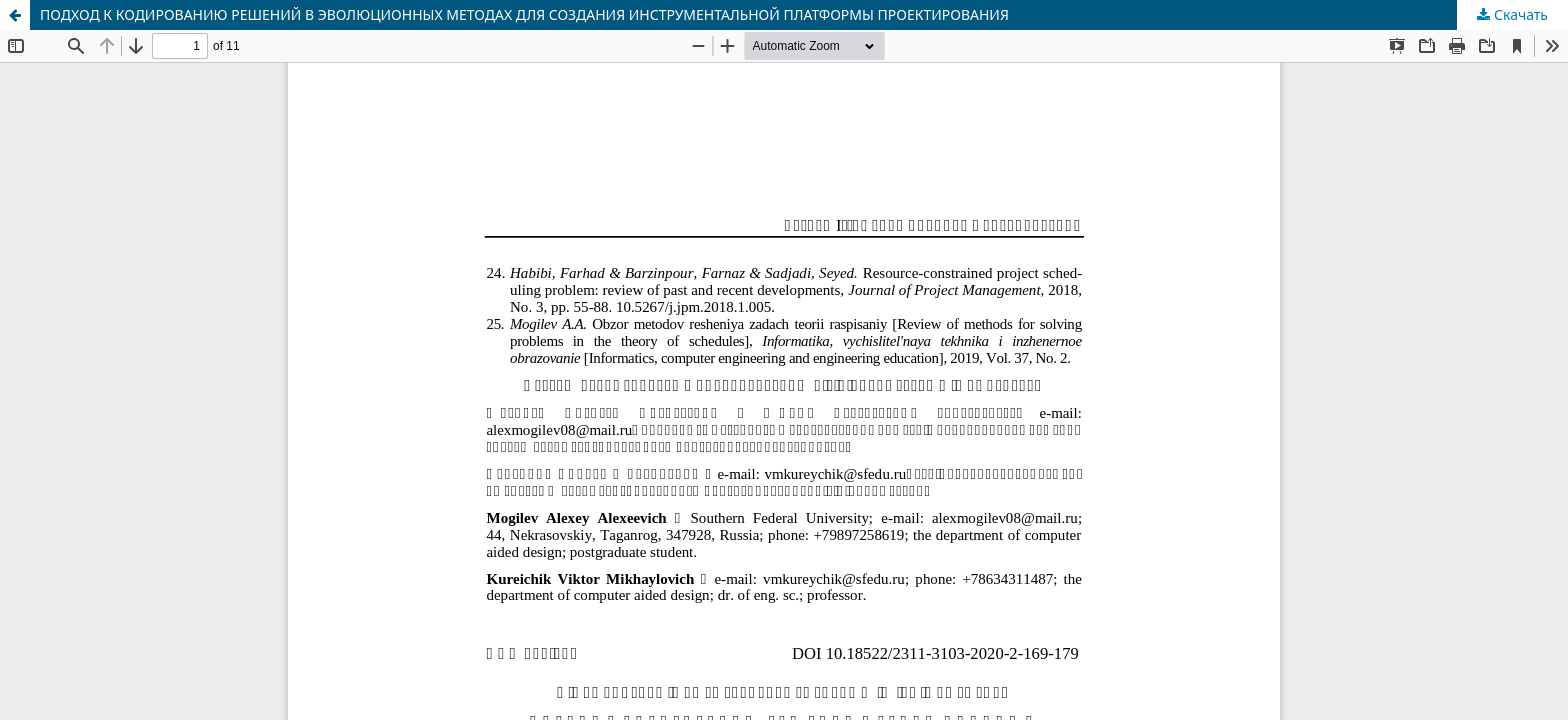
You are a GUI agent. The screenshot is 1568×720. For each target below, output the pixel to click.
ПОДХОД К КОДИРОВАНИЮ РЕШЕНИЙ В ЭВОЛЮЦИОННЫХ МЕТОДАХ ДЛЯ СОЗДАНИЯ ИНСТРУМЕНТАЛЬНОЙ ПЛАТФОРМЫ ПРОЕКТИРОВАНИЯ (524, 14)
